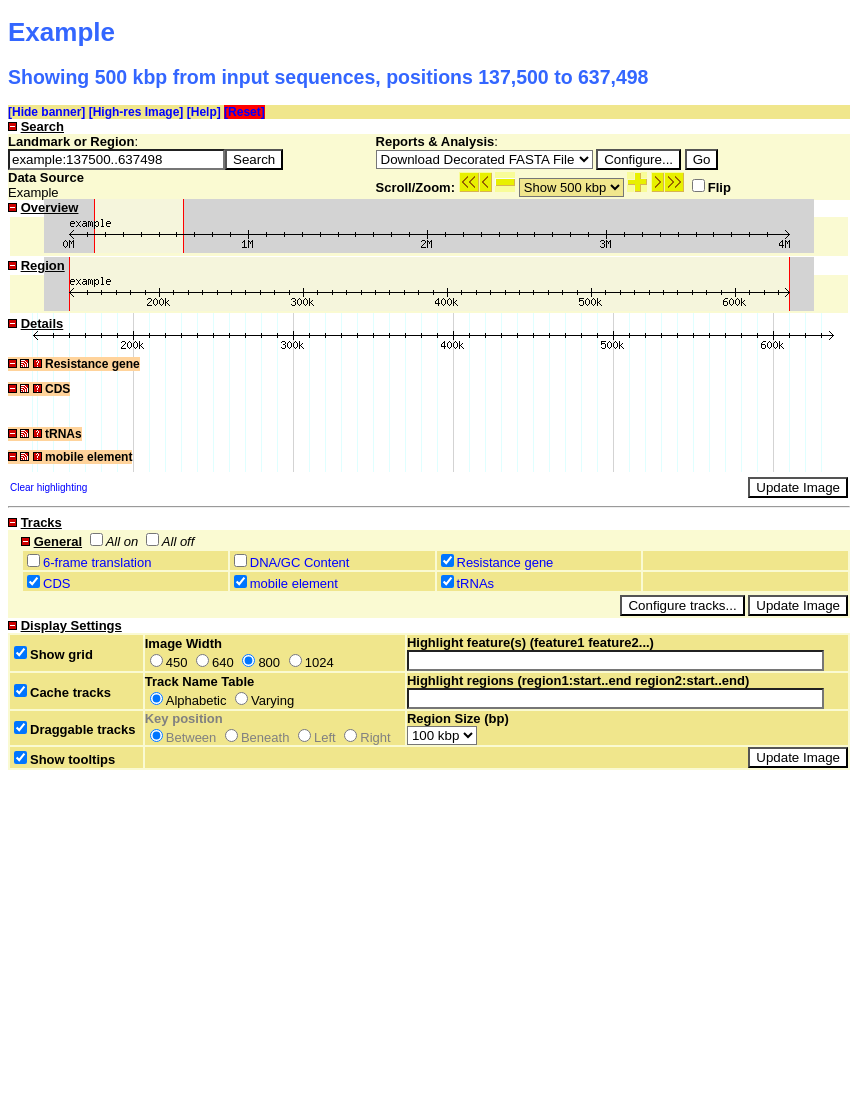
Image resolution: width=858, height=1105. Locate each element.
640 (215, 662)
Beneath (257, 737)
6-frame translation (97, 562)
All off (170, 541)
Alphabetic (188, 700)
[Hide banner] (46, 112)
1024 (311, 662)
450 (169, 662)
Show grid (53, 654)
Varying (264, 700)
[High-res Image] (136, 112)
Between (183, 737)
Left (317, 737)
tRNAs (476, 583)
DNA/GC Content (300, 562)
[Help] (204, 112)
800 (261, 662)
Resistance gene (505, 562)
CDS (56, 583)
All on (114, 541)
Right (367, 737)
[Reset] (244, 112)
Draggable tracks (75, 729)
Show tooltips (64, 759)
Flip (711, 187)
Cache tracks (62, 692)
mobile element (294, 583)
